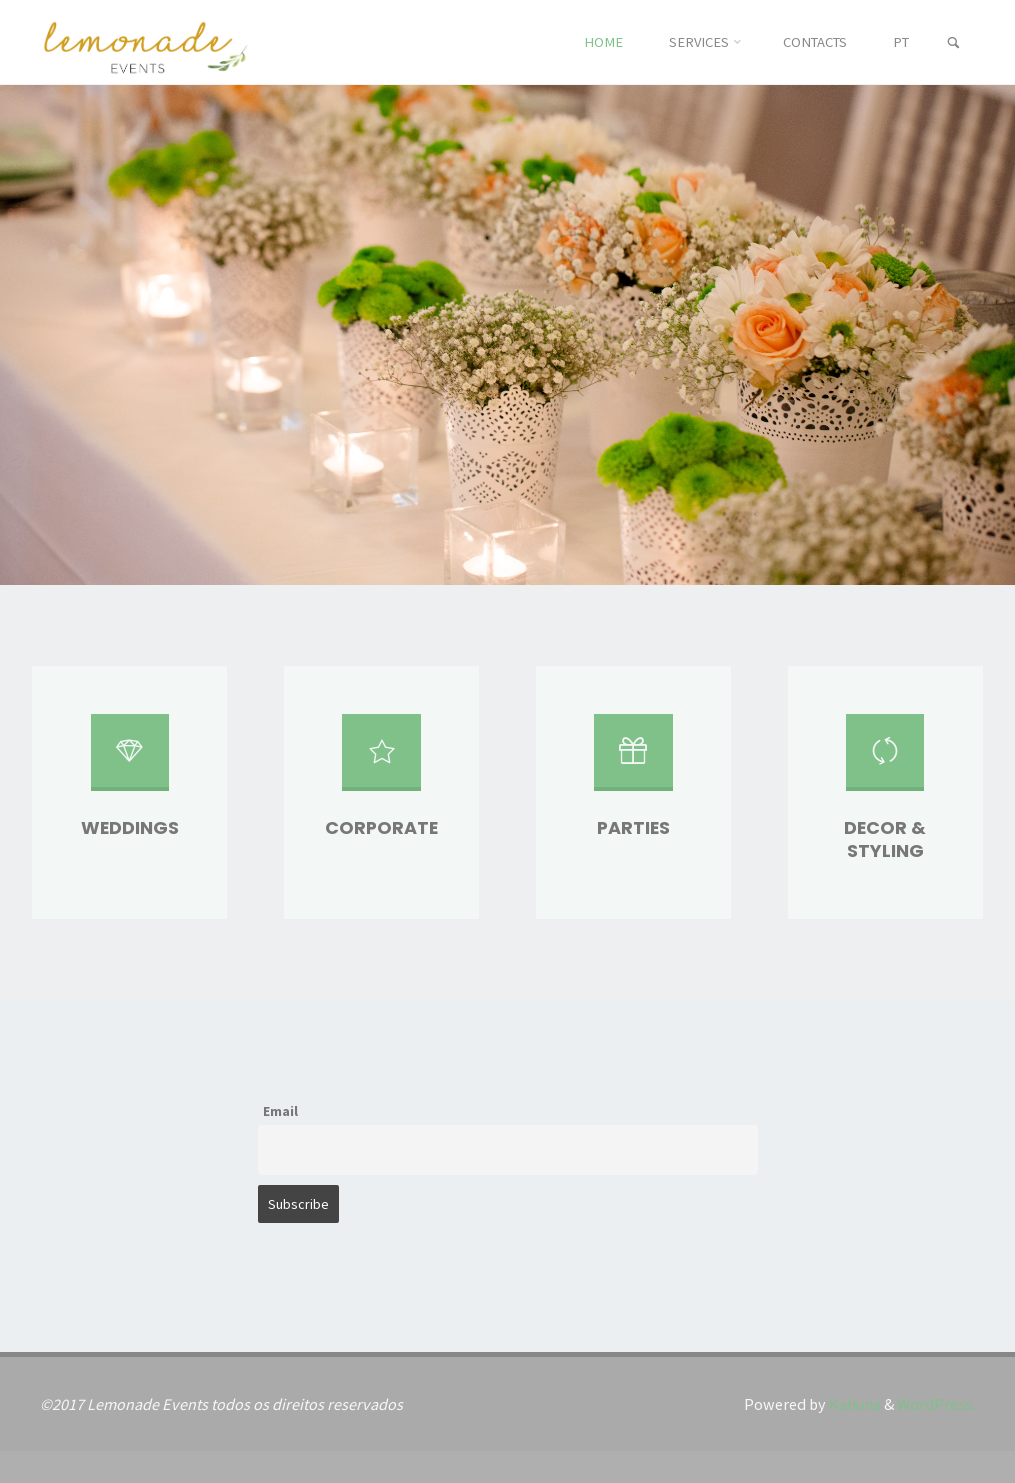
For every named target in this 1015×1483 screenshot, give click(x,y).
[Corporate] (381, 760)
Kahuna (853, 1404)
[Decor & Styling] (885, 760)
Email (280, 1111)
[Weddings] (130, 760)
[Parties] (633, 760)
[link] (953, 43)
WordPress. (936, 1404)
